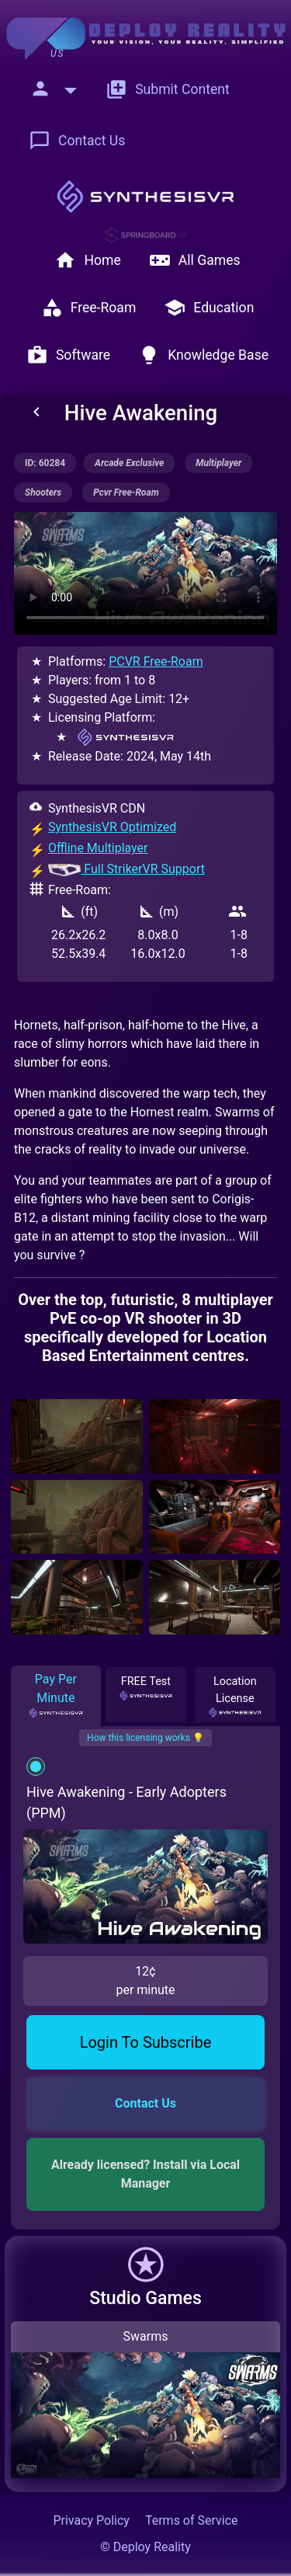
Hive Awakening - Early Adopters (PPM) (126, 1802)
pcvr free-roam (125, 492)
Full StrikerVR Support (126, 869)
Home (87, 260)
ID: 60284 (45, 463)
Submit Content (168, 89)
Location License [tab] (235, 1695)
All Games (195, 260)
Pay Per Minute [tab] (55, 1695)
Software (68, 355)
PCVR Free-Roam (156, 661)
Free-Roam (89, 308)
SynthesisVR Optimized (112, 827)
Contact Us (77, 140)
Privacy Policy (91, 2520)
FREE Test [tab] (146, 1687)
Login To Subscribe (146, 2042)
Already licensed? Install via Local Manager (147, 2174)
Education (209, 308)
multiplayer (218, 463)
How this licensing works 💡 (145, 1737)
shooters (43, 492)
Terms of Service (191, 2520)
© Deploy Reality (145, 2546)
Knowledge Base (203, 355)
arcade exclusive (129, 463)
